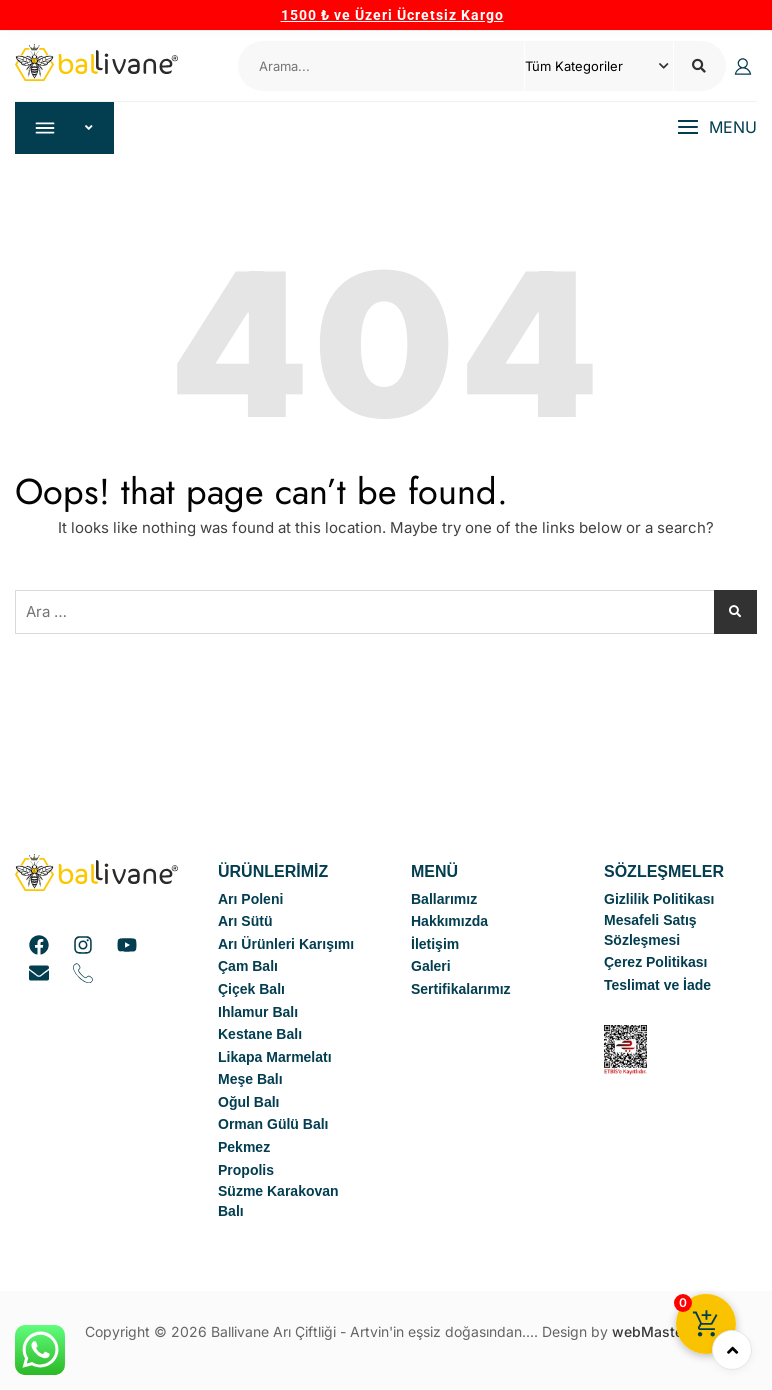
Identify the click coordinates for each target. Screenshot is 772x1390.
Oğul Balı (248, 1103)
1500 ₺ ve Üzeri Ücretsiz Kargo (392, 15)
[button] (717, 128)
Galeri (431, 967)
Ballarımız (444, 900)
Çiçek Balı (251, 990)
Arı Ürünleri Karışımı (286, 945)
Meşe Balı (250, 1080)
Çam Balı (248, 967)
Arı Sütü (245, 922)
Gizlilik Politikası (659, 900)
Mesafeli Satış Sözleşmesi (650, 931)
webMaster (650, 1332)
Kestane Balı (260, 1035)
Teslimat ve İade (657, 986)
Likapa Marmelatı (275, 1058)
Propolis (246, 1171)
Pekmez (244, 1148)
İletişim (435, 945)
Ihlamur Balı (258, 1012)
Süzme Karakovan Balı (278, 1202)
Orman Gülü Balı (273, 1125)
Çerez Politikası (656, 963)
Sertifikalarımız (461, 990)
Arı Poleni (250, 900)
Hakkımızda (449, 922)
